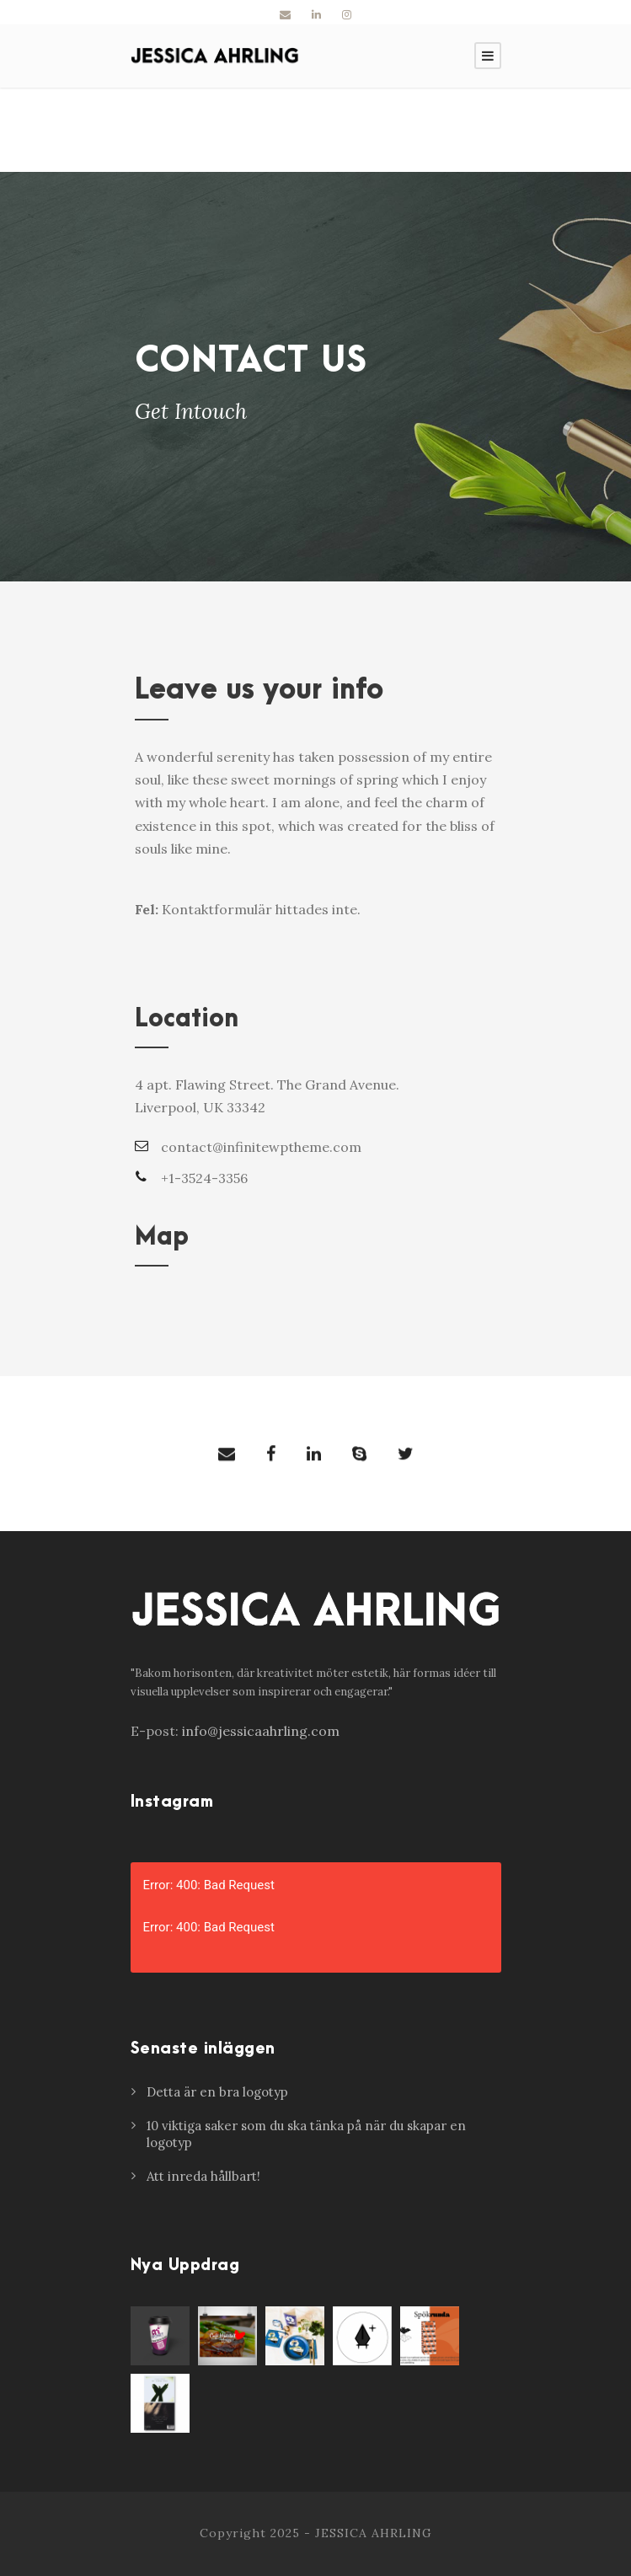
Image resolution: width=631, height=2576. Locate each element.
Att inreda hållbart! (203, 2176)
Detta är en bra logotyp (217, 2092)
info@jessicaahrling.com (261, 1730)
